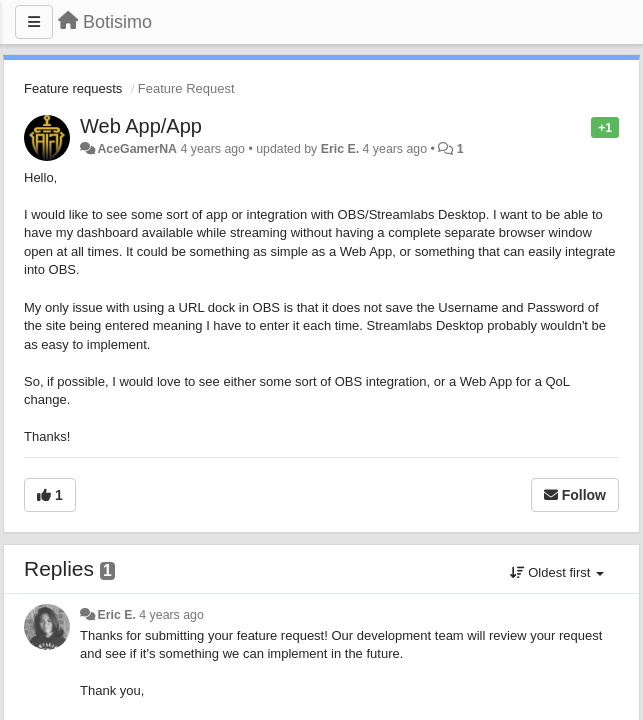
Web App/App (141, 126)
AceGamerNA (137, 149)
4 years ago (171, 615)
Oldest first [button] (557, 572)
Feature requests (73, 88)
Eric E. (340, 149)
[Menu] (34, 22)
